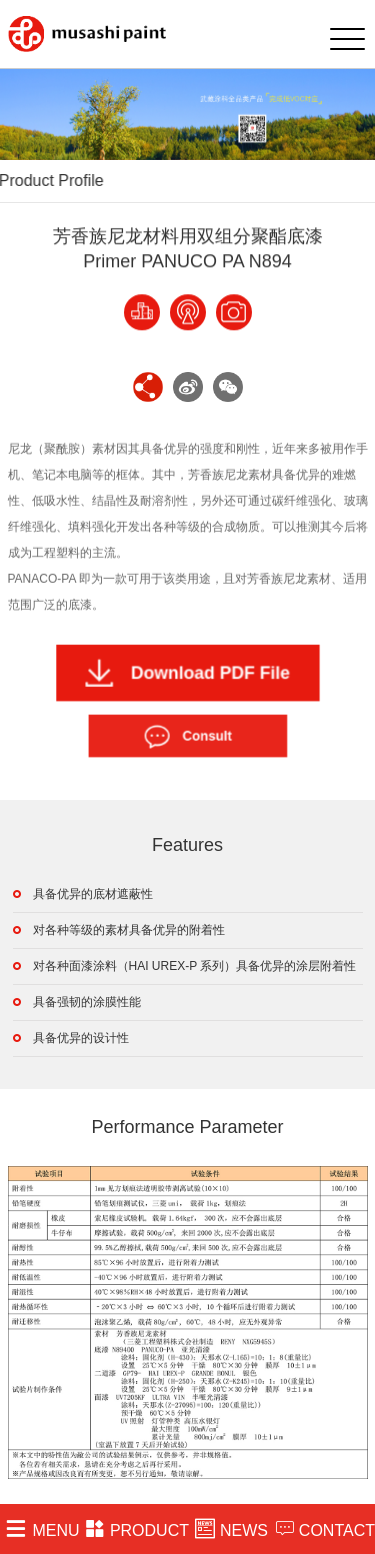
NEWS (231, 1528)
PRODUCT (137, 1528)
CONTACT (324, 1528)
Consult (187, 735)
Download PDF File (188, 673)
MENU (42, 1528)
